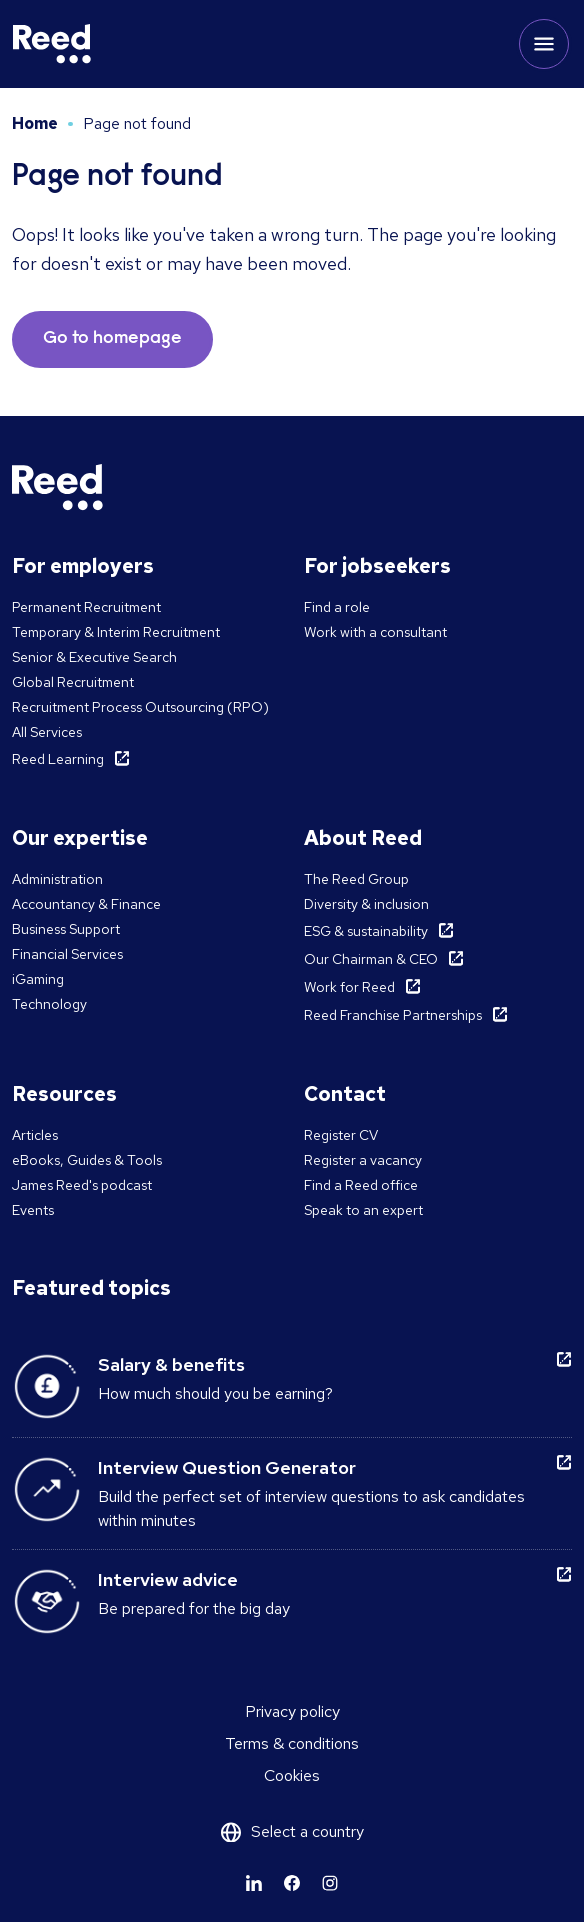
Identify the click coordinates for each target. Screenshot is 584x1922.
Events (33, 1210)
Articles (35, 1135)
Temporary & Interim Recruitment (116, 632)
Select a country (307, 1831)
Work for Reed (349, 987)
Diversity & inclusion (366, 904)
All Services (47, 732)
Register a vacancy (363, 1160)
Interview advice (168, 1579)
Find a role (337, 607)
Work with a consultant (375, 632)
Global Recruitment (73, 682)
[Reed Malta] (52, 44)
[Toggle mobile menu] (544, 44)
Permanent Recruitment (86, 607)
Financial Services (67, 954)
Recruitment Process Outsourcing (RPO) (140, 707)
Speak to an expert (363, 1210)
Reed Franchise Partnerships (393, 1015)
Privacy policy (292, 1711)
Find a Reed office (361, 1185)
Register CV (341, 1135)
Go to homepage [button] (112, 339)
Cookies (292, 1775)
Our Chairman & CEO (371, 959)
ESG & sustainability (366, 931)
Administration (57, 879)
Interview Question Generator (227, 1467)
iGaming (38, 979)
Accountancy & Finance (86, 904)
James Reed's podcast (82, 1185)
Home (35, 123)
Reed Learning (58, 759)
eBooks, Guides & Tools (87, 1160)
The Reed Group (356, 879)
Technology (49, 1004)
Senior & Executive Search (94, 657)
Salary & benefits (171, 1364)
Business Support (66, 929)
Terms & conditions (292, 1743)
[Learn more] (254, 1883)
